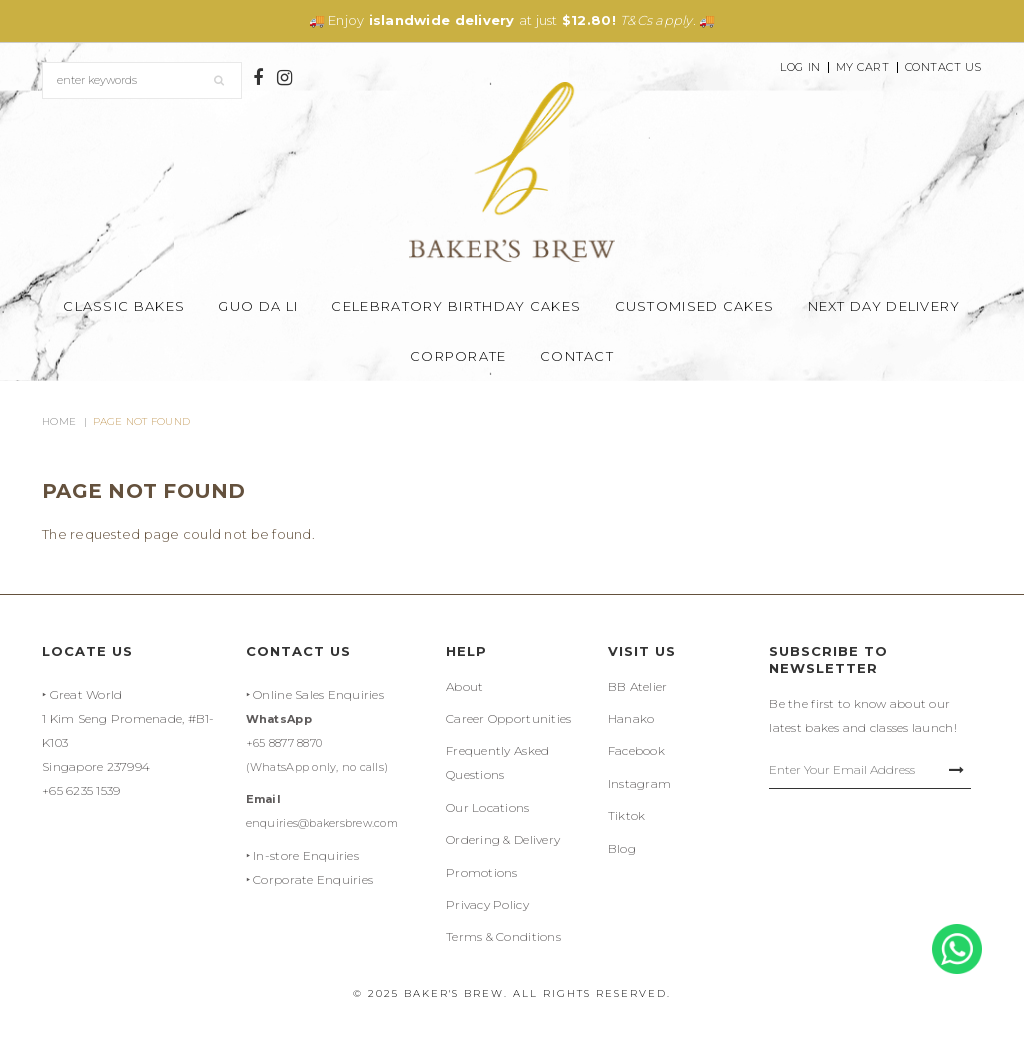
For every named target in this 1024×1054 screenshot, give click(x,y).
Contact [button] (577, 356)
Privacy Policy (487, 904)
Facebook (636, 750)
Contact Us (944, 67)
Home (59, 421)
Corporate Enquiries (313, 879)
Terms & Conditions (503, 936)
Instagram (639, 783)
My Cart (863, 67)
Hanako (631, 718)
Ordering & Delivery (503, 839)
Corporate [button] (458, 356)
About (464, 686)
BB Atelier (638, 686)
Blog (622, 848)
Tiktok (627, 815)
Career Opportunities (508, 718)
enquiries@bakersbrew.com (322, 823)
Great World (86, 694)
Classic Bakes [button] (124, 306)
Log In (800, 67)
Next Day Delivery (884, 306)
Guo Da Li (258, 306)
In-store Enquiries (306, 855)
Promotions (482, 872)
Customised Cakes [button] (695, 306)
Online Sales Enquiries (318, 694)
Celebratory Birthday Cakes (456, 306)
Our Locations (487, 807)
